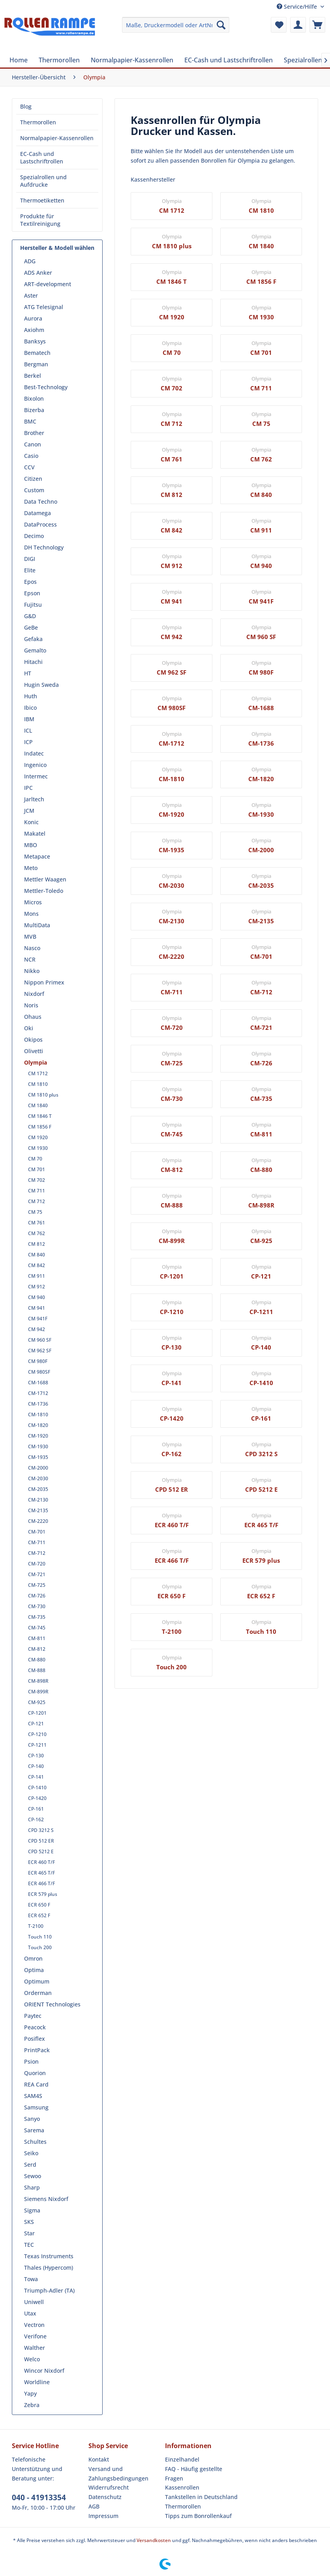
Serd (30, 2164)
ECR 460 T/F (41, 1862)
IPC (28, 787)
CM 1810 (38, 1084)
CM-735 (36, 1617)
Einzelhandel (182, 2459)
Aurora (33, 318)
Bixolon (34, 398)
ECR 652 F (39, 1915)
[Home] (18, 59)
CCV (29, 467)
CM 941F (37, 1318)
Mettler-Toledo (43, 890)
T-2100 (35, 1926)
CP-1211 (37, 1745)
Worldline (37, 2382)
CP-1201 (37, 1713)
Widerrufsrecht (108, 2487)
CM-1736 (38, 1403)
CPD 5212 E (41, 1851)
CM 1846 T (40, 1116)
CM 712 (36, 1201)
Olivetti (33, 1051)
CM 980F (37, 1361)
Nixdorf (34, 993)
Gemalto (35, 650)
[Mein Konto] (298, 25)
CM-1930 (38, 1446)
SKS (29, 2221)
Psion (31, 2061)
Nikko (31, 971)
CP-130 (36, 1755)
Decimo (34, 536)
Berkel (32, 375)
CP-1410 (37, 1787)
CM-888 (36, 1670)
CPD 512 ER (41, 1840)
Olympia (35, 1062)
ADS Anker (38, 272)
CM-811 (36, 1638)
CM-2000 (38, 1467)
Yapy (30, 2393)
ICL (28, 730)
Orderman (38, 1993)
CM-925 (36, 1702)
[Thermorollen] (59, 59)
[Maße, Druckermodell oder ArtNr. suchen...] (175, 25)
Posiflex (34, 2038)
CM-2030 (38, 1478)
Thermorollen (38, 122)
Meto (31, 868)
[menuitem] (175, 25)
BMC (30, 421)
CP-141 (36, 1777)
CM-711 (36, 1542)
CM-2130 (38, 1499)
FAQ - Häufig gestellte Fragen (193, 2473)
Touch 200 (40, 1947)
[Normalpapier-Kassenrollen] (132, 59)
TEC (29, 2244)
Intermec (36, 776)
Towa (31, 2279)
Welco (32, 2359)
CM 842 (36, 1265)
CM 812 (36, 1244)
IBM (29, 719)
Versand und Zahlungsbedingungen (118, 2473)
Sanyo (32, 2118)
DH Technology (44, 547)
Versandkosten (154, 2540)
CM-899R (38, 1691)
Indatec (34, 753)
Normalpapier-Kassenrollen (57, 138)
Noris (31, 1005)
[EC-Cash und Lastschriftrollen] (228, 59)
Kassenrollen (182, 2487)
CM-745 (36, 1627)
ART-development (47, 284)
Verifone (35, 2336)
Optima (34, 1970)
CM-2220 (38, 1521)
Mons (31, 913)
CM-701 (36, 1531)
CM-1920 (38, 1435)
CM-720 (36, 1563)
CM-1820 (38, 1425)
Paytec (32, 2015)
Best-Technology (46, 387)
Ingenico (35, 765)
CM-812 (36, 1649)
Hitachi (33, 662)
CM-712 (36, 1553)
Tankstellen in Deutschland (201, 2497)
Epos (30, 581)
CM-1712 (38, 1393)
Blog (26, 106)
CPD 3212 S (41, 1830)
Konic (31, 822)
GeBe (31, 627)
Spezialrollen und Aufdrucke (43, 180)
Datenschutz (105, 2497)
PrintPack (37, 2050)
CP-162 (36, 1819)
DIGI (29, 558)
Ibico (30, 707)
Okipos (33, 1039)
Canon (32, 444)
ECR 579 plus (42, 1894)
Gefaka (33, 639)
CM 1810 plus (43, 1094)
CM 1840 (38, 1105)
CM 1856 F (39, 1126)
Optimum (36, 1981)
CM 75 (35, 1212)
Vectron (34, 2325)
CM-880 (36, 1659)
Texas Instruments (48, 2256)
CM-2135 (38, 1510)
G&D (30, 616)
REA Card (36, 2084)
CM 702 (36, 1180)
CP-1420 (37, 1798)
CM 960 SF (39, 1340)
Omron (33, 1958)
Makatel (34, 833)
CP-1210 (37, 1734)
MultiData (37, 925)
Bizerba (34, 410)
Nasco (32, 948)
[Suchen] (221, 25)
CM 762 (36, 1233)
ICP (28, 742)
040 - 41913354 (39, 2497)
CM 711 (36, 1190)
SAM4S (33, 2096)
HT (27, 673)
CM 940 (36, 1297)
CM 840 (36, 1254)
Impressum (103, 2516)
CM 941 (36, 1308)
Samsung (36, 2107)
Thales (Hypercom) (48, 2267)
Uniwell (34, 2302)
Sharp (32, 2187)
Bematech (37, 352)
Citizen (33, 478)
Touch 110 (40, 1936)
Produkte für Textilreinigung (40, 219)
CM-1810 (38, 1414)
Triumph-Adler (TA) (49, 2290)
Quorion (35, 2073)
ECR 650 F (39, 1904)
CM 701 (36, 1169)
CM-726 (36, 1595)
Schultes (35, 2141)
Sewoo (32, 2176)
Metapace (37, 856)
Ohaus (32, 1016)
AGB (93, 2506)
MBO (30, 845)
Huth (30, 696)
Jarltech (34, 799)
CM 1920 (38, 1137)
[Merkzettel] (279, 25)
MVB (30, 936)
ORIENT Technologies (52, 2004)
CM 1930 (38, 1148)
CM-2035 (38, 1489)
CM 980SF (39, 1372)
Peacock (35, 2027)
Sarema (34, 2130)
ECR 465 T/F (41, 1872)
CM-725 (36, 1585)
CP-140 (36, 1766)
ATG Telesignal (43, 307)
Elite (30, 570)
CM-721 (36, 1574)
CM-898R (38, 1681)
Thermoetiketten (42, 200)
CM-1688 (38, 1382)
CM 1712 (38, 1073)
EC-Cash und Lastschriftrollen (41, 157)
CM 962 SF (39, 1350)
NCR (30, 959)
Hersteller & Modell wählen (57, 247)
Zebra (31, 2405)
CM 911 (36, 1276)
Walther (34, 2347)
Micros (33, 902)
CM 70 (35, 1158)
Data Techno (40, 501)
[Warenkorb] (317, 25)
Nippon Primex (44, 982)
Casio (31, 455)
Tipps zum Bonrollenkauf (198, 2516)
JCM (29, 810)
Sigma (32, 2210)
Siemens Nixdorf (46, 2199)
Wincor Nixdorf (44, 2370)
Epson (32, 593)
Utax (30, 2313)
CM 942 (36, 1329)
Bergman (36, 364)
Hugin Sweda (41, 684)
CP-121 (36, 1723)
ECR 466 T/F (41, 1883)
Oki (28, 1028)
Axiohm (34, 330)
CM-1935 (38, 1457)
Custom (34, 490)
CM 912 (36, 1286)
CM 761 (36, 1222)
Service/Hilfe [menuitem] (298, 6)
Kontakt (98, 2459)
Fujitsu (33, 604)
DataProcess (40, 524)
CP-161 (36, 1808)
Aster (31, 295)
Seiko (31, 2153)
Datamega (37, 513)
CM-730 (36, 1606)
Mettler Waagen (45, 879)
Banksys (35, 341)
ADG (30, 261)
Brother (34, 433)
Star (29, 2233)
